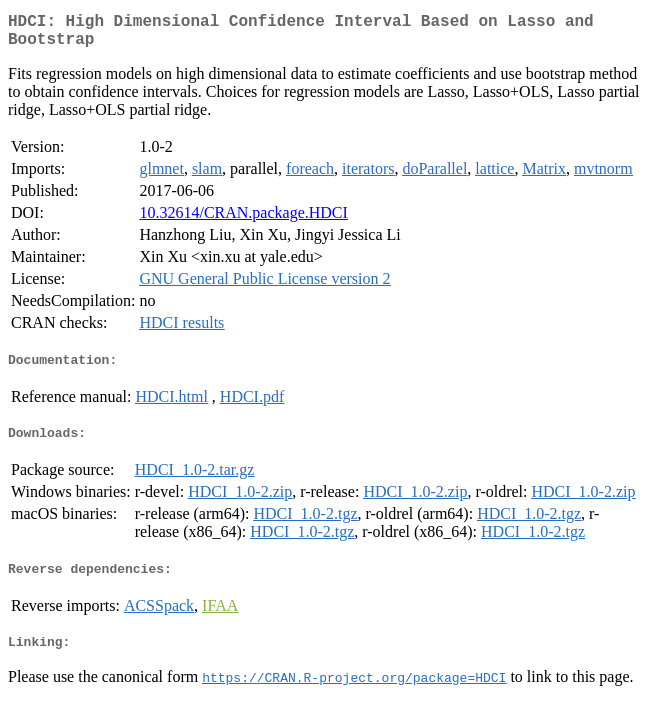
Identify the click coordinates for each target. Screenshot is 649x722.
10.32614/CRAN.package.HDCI (243, 220)
